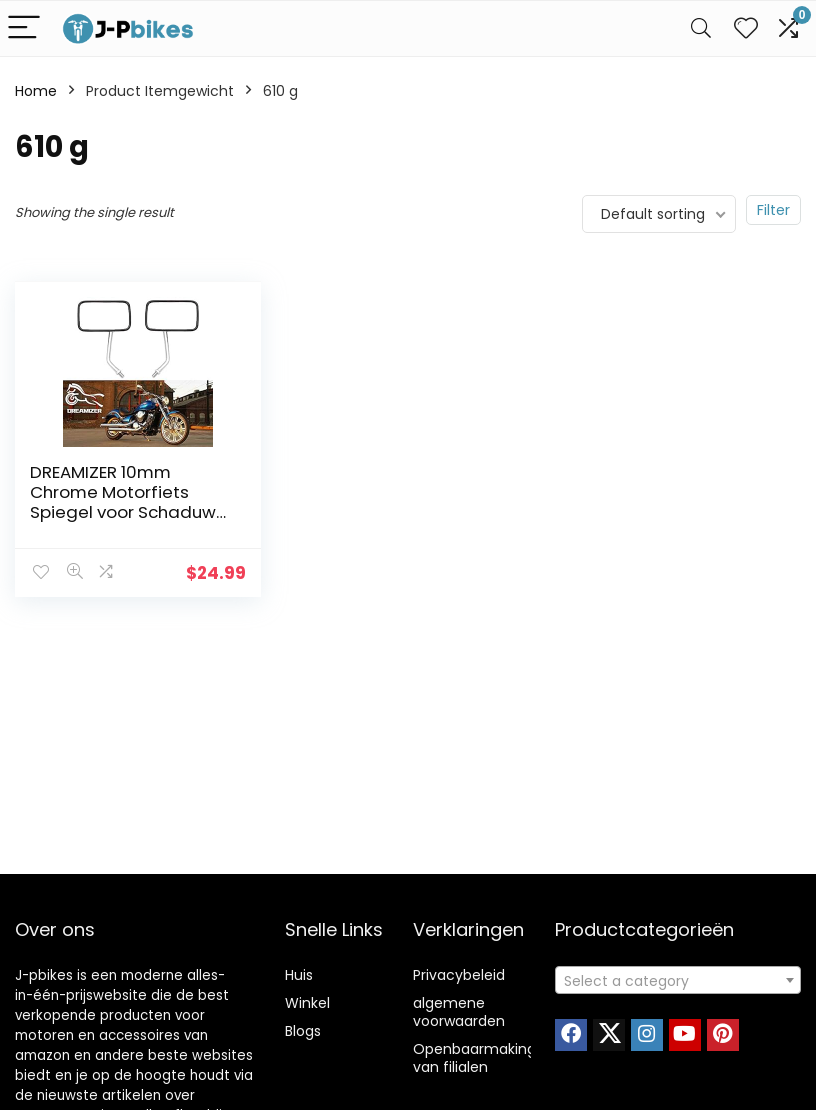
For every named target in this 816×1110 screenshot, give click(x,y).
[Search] (701, 28)
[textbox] (678, 981)
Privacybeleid (459, 975)
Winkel (307, 1003)
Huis (299, 975)
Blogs (303, 1031)
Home (36, 91)
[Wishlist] (746, 28)
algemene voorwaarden (459, 1012)
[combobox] (678, 980)
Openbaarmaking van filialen (474, 1058)
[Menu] (24, 28)
